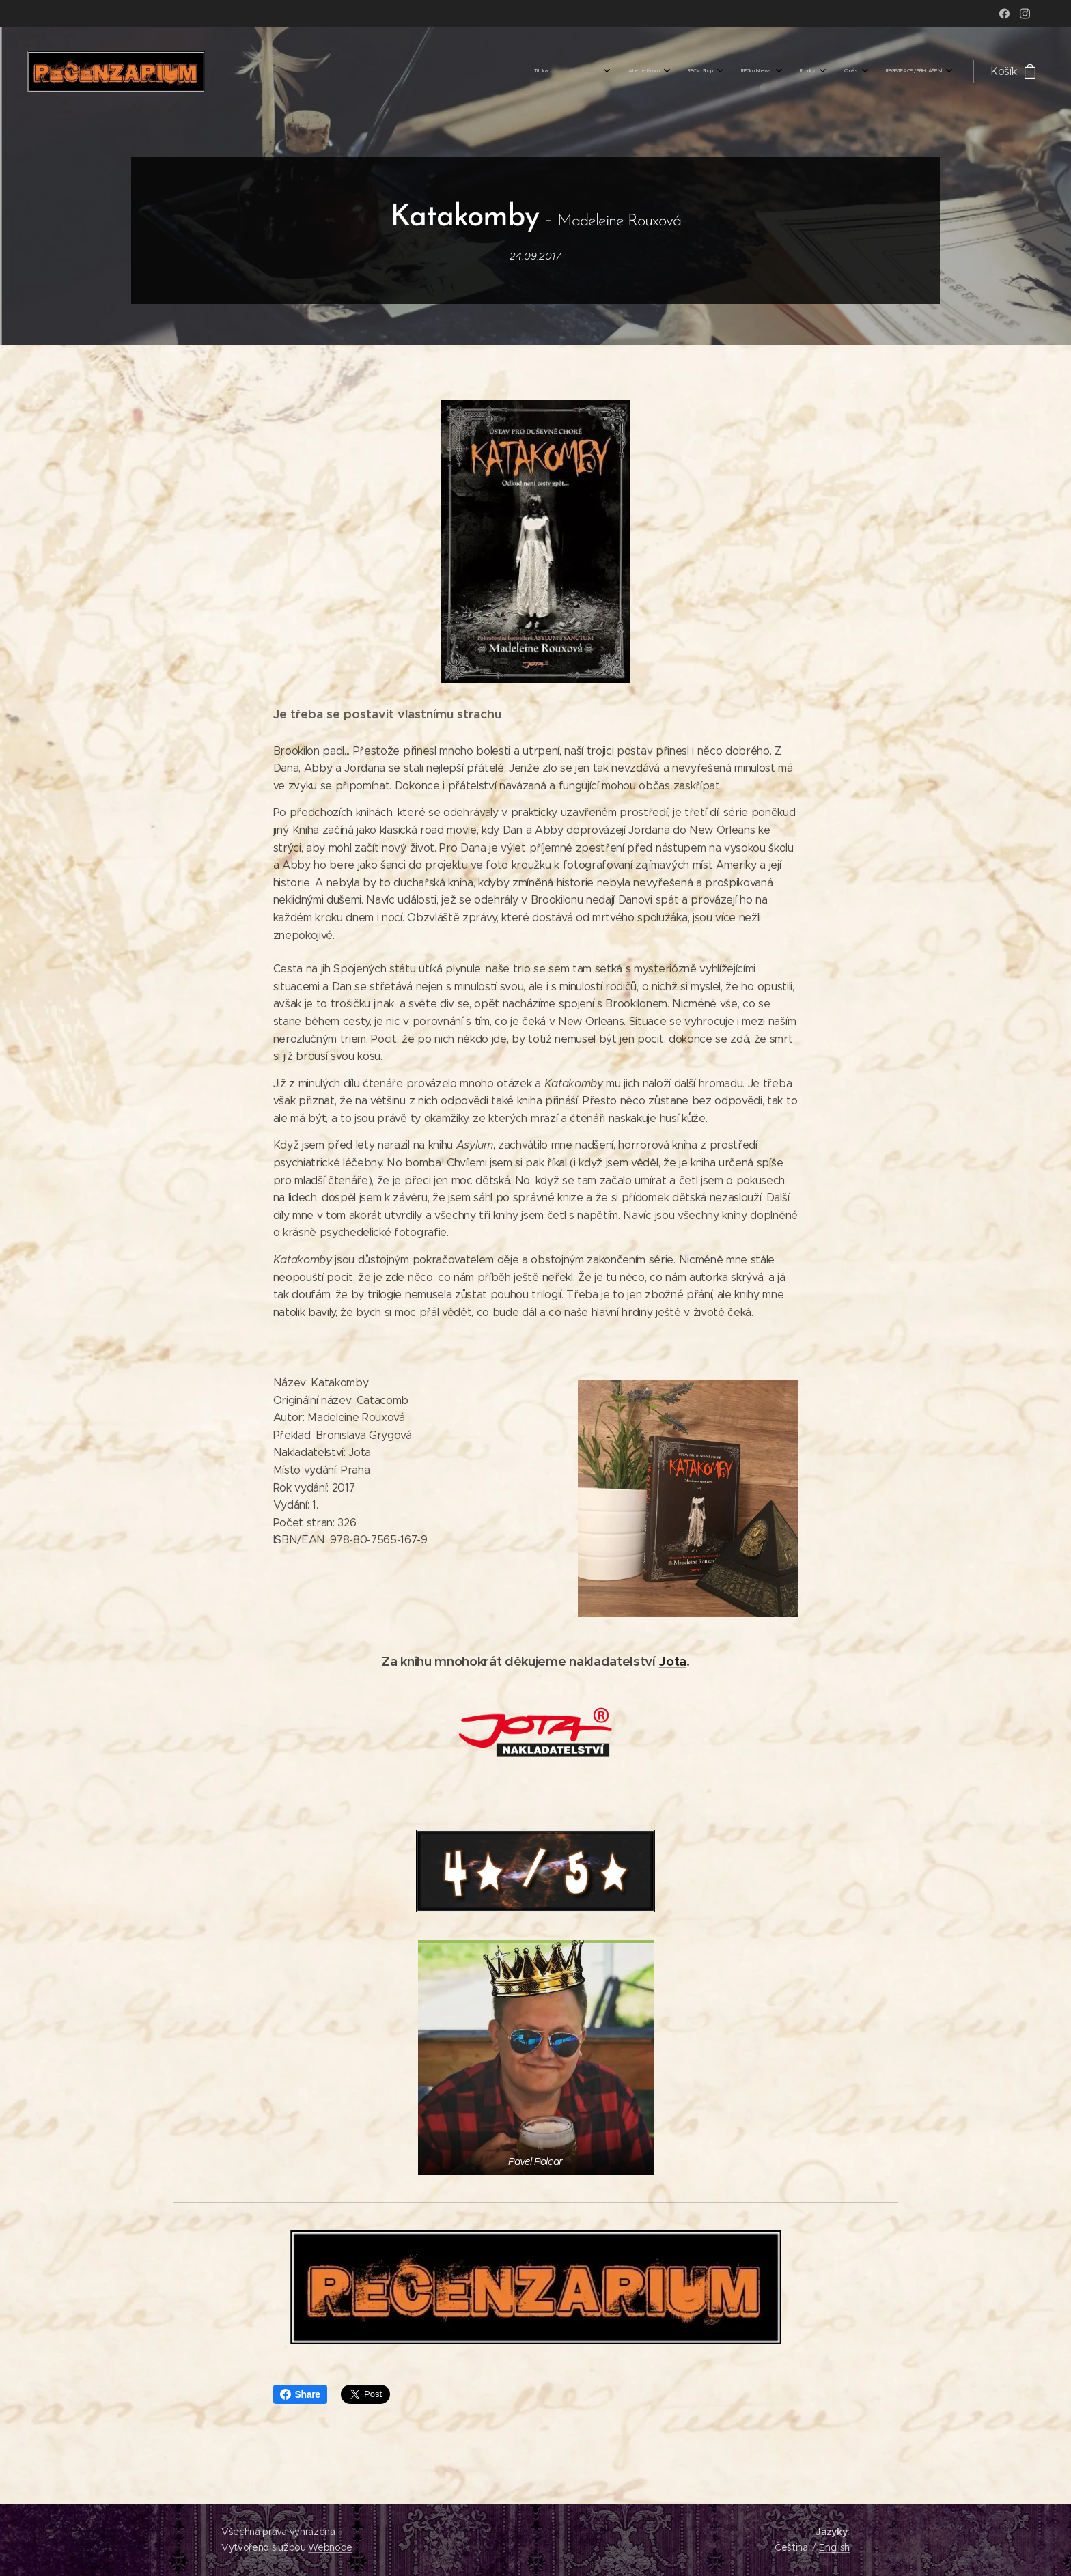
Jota (672, 1661)
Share (300, 2394)
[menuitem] (752, 72)
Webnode (330, 2547)
